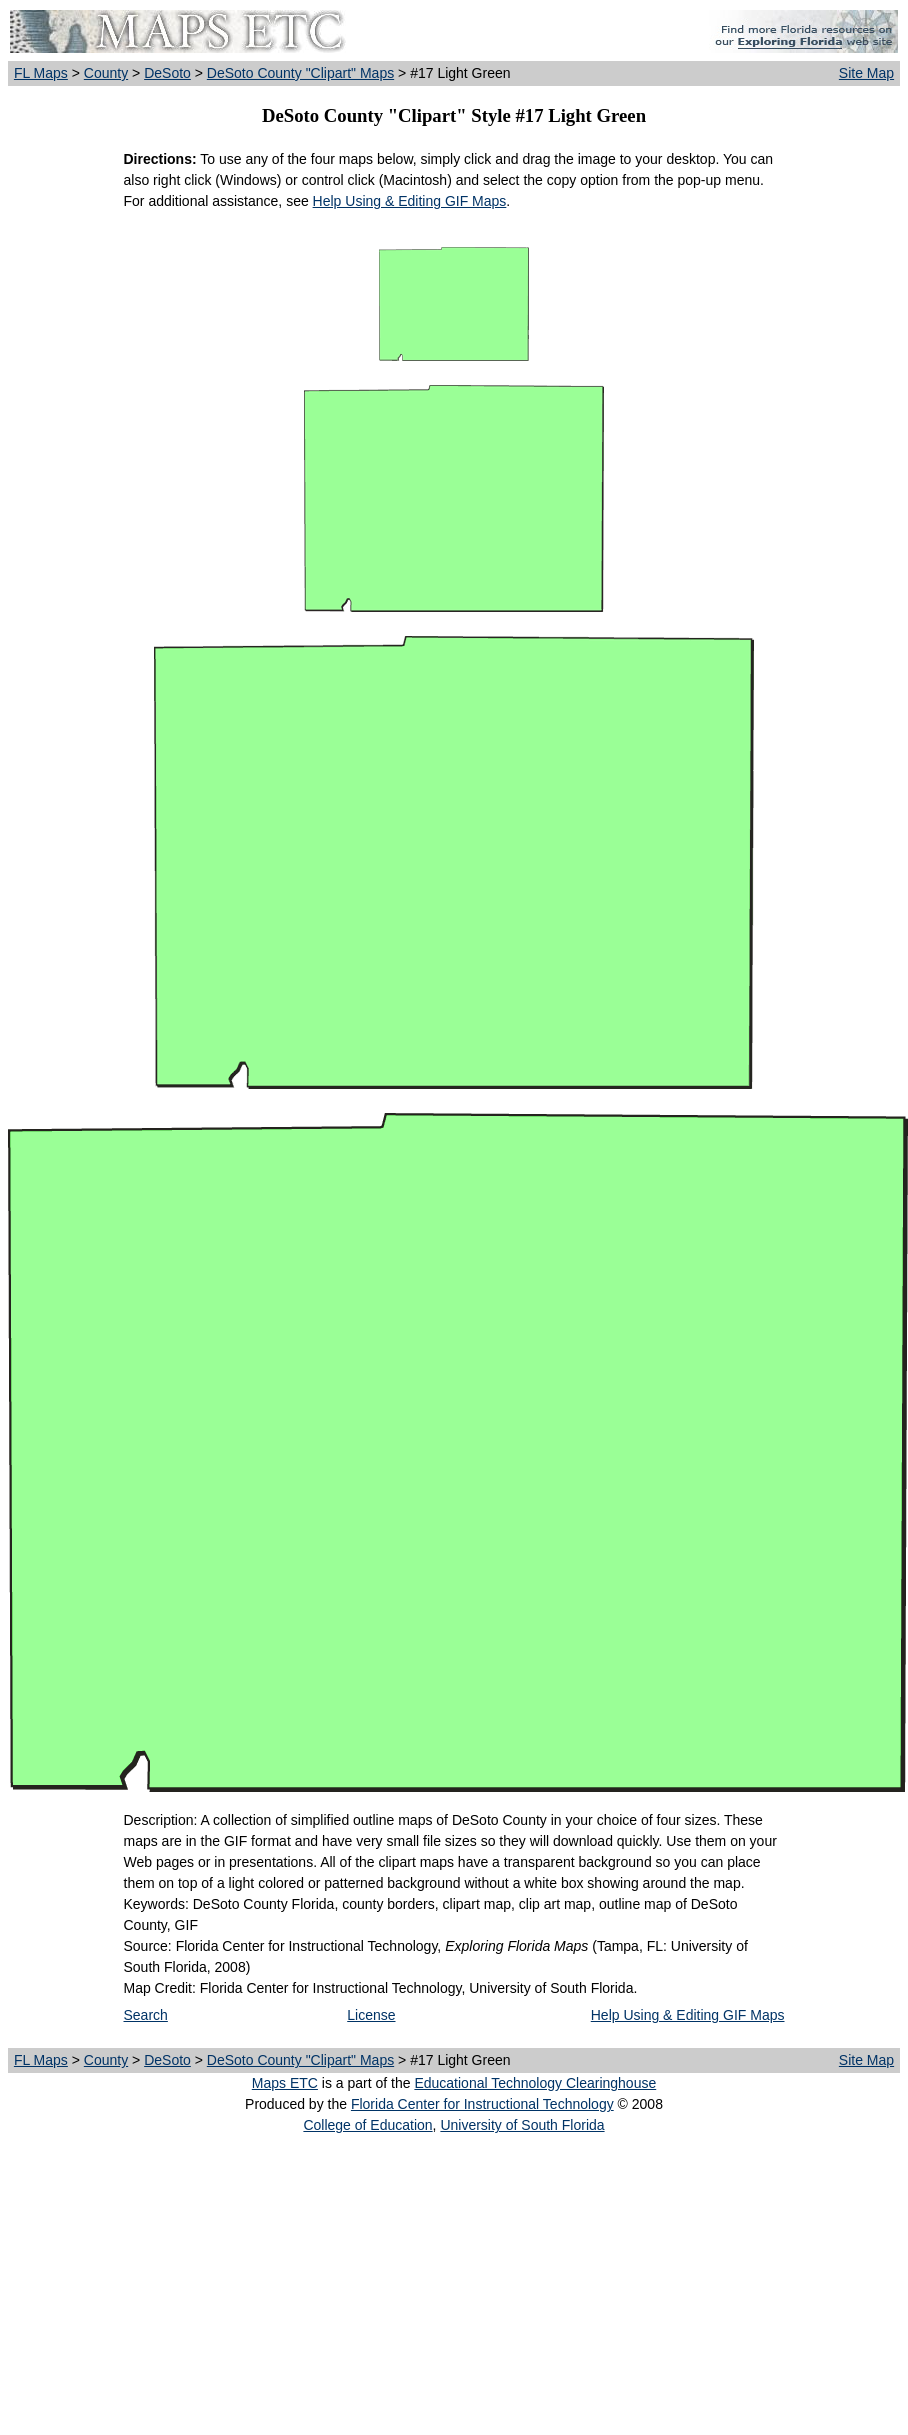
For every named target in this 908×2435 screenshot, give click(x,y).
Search (146, 2015)
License (371, 2015)
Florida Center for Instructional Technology (482, 2104)
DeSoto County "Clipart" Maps (300, 73)
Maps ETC (285, 2083)
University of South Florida (522, 2125)
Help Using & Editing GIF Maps (410, 201)
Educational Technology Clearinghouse (535, 2083)
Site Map (866, 73)
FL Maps (41, 73)
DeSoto (167, 73)
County (106, 73)
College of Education (367, 2125)
